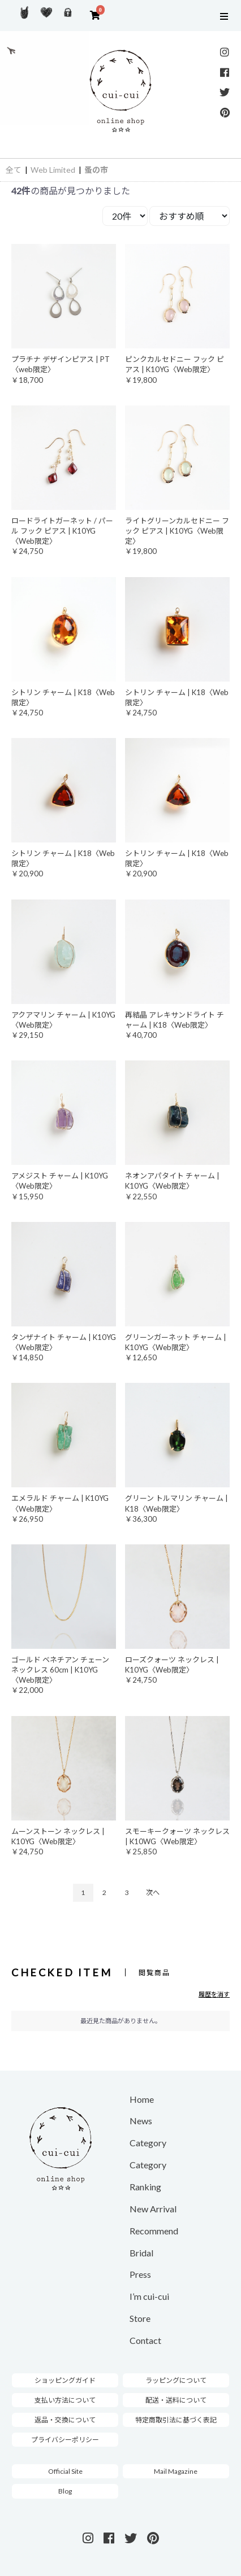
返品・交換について (65, 2420)
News (141, 2120)
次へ (153, 1892)
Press (140, 2274)
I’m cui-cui (149, 2296)
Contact (145, 2340)
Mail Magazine (175, 2471)
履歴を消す (214, 1994)
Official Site (65, 2471)
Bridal (141, 2252)
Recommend (154, 2230)
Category (148, 2142)
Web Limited (53, 169)
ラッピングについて (175, 2380)
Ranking (145, 2186)
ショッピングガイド (65, 2380)
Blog (65, 2491)
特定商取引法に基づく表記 (176, 2420)
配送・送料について (175, 2400)
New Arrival (153, 2208)
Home (142, 2099)
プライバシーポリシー (65, 2439)
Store (140, 2318)
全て (13, 169)
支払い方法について (65, 2400)
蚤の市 (96, 169)
